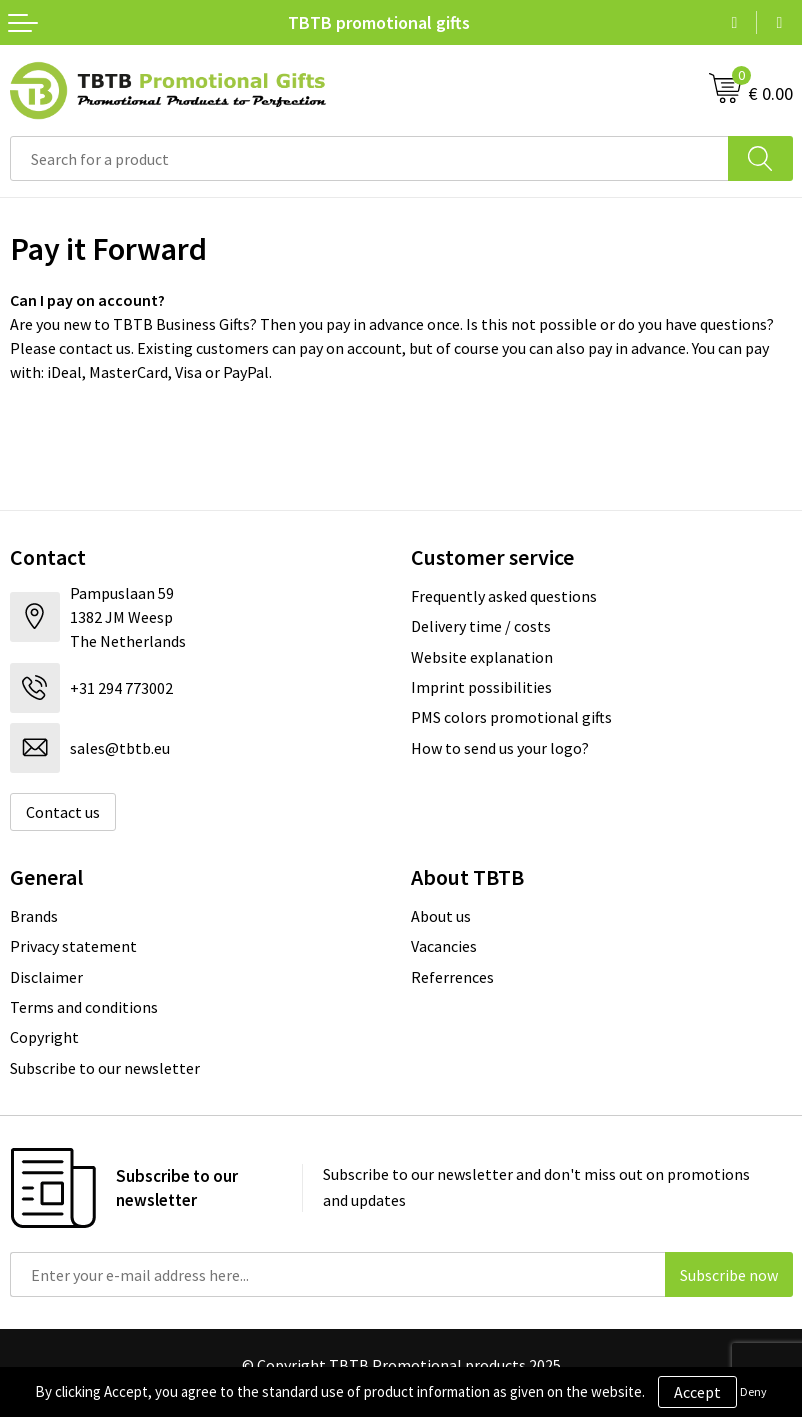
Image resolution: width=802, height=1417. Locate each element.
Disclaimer (46, 977)
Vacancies (444, 946)
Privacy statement (73, 946)
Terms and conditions (84, 1007)
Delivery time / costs (481, 626)
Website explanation (482, 657)
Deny (753, 1391)
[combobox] (369, 158)
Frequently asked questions (504, 596)
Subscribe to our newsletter (105, 1068)
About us (441, 916)
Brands (34, 916)
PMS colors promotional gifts (511, 717)
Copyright (44, 1037)
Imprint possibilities (481, 687)
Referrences (452, 977)
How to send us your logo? (500, 748)
